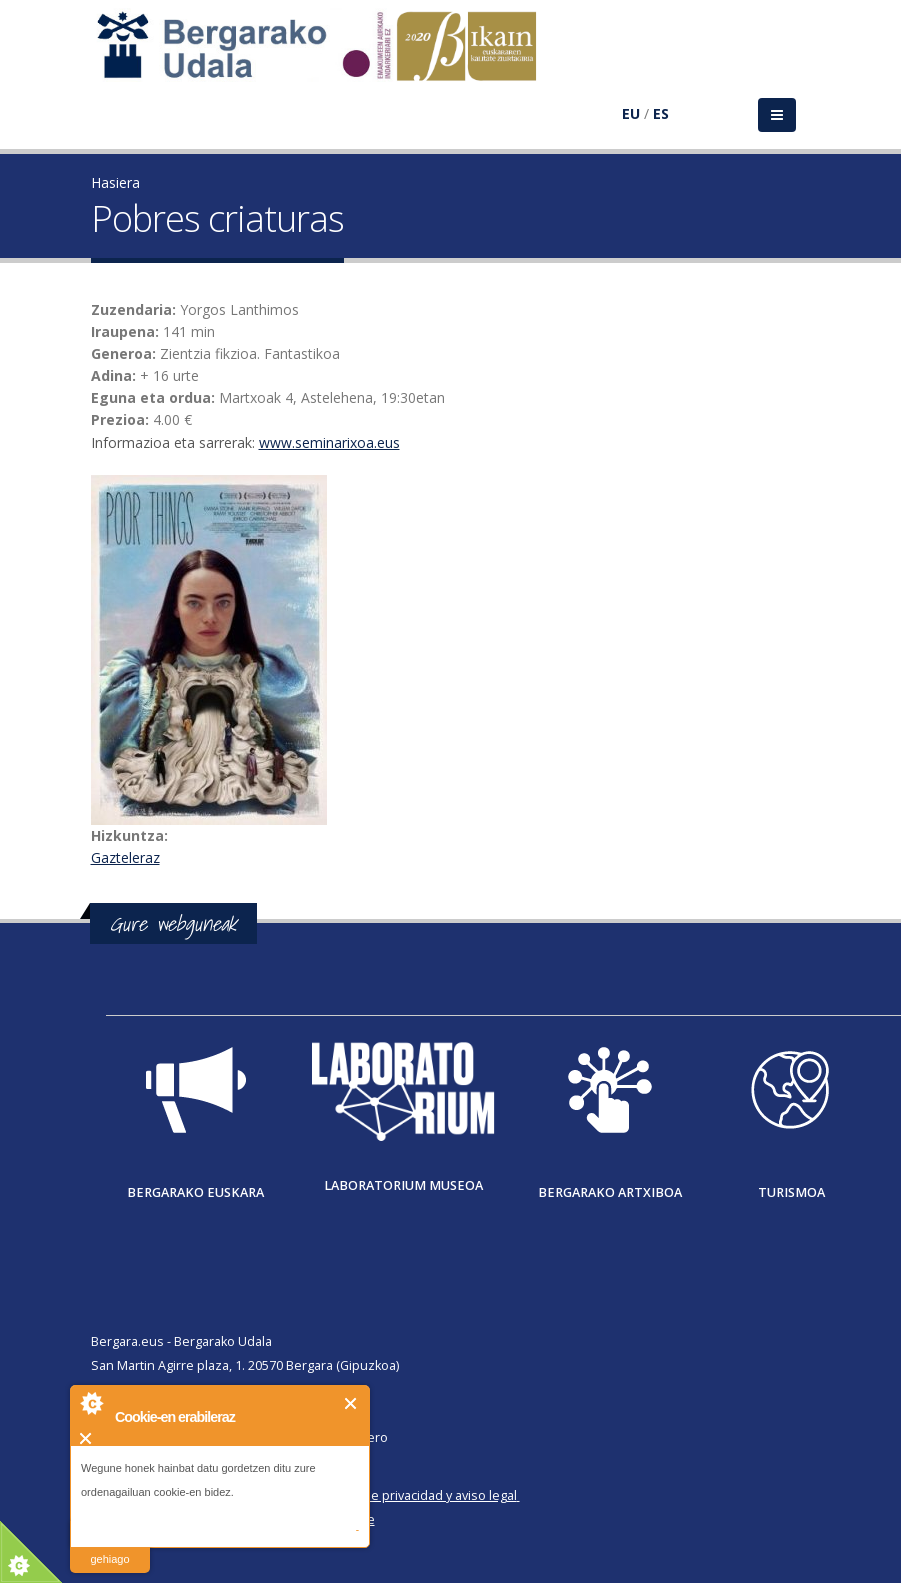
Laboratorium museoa (403, 1185)
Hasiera (115, 182)
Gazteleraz (125, 857)
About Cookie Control (91, 1403)
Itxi (351, 1403)
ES (661, 113)
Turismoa (791, 1192)
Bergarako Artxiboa (610, 1192)
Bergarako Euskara (195, 1192)
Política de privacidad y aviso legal (417, 1495)
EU (631, 113)
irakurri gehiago (109, 1546)
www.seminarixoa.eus (329, 442)
